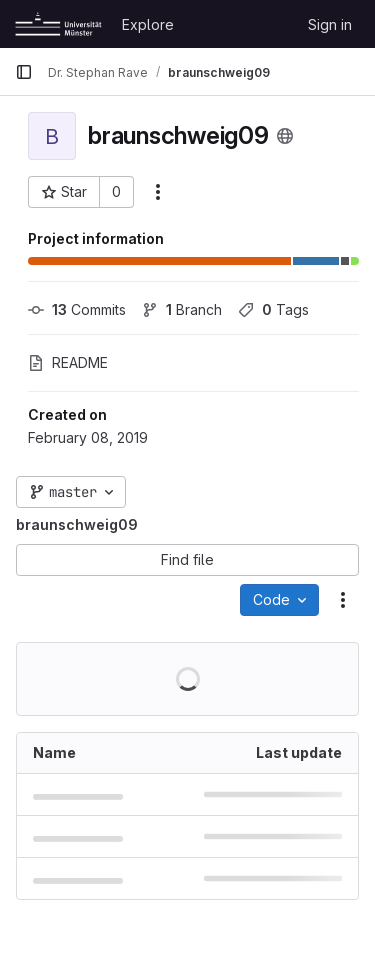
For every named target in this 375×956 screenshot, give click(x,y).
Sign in (330, 24)
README (68, 362)
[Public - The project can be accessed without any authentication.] (285, 136)
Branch (182, 309)
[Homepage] (58, 24)
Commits (77, 309)
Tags (273, 309)
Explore (148, 24)
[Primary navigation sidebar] (24, 72)
